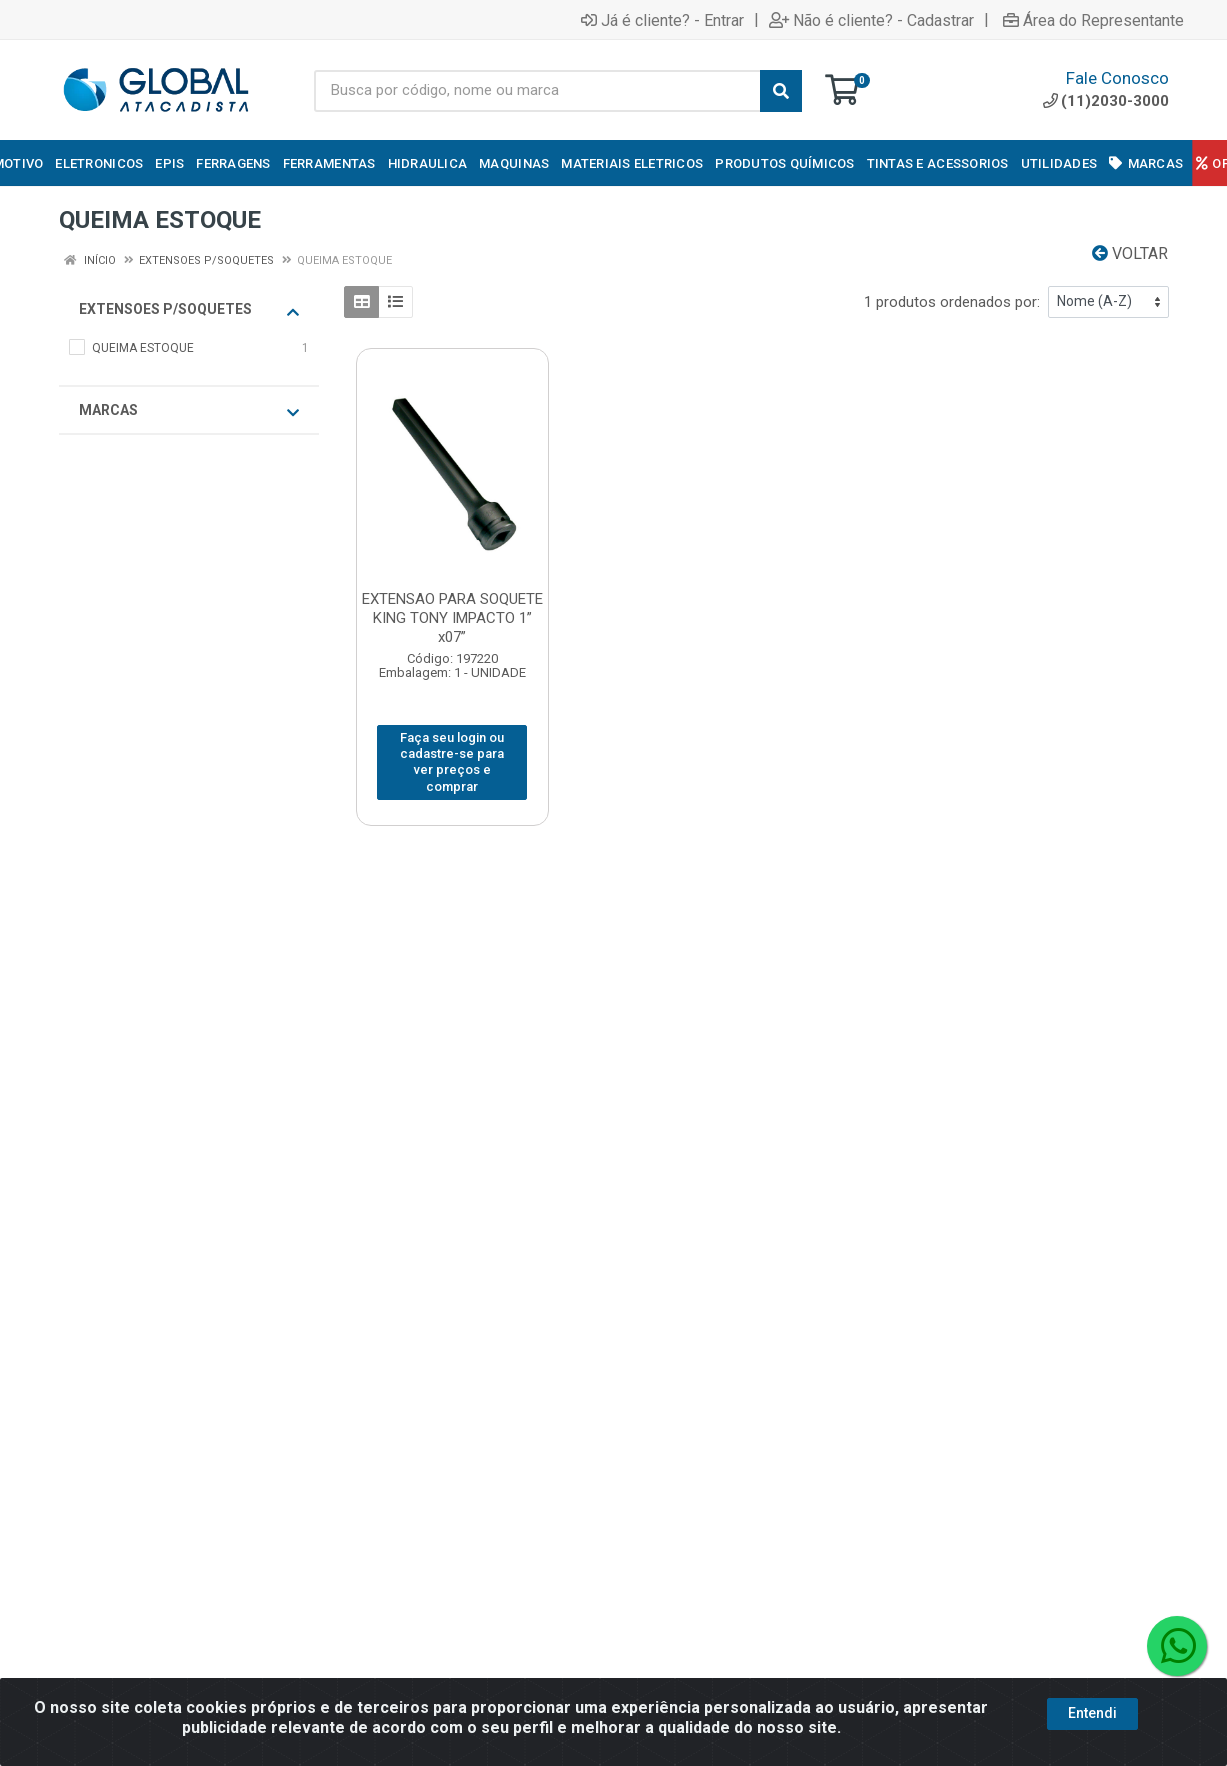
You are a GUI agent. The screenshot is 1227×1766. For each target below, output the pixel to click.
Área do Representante (1093, 20)
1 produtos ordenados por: (952, 302)
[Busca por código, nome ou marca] (537, 91)
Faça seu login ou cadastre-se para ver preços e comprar (452, 762)
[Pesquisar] (781, 91)
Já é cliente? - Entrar (662, 20)
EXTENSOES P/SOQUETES (189, 310)
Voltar (1130, 253)
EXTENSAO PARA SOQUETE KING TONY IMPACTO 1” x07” (452, 618)
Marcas (189, 411)
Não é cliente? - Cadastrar (871, 20)
